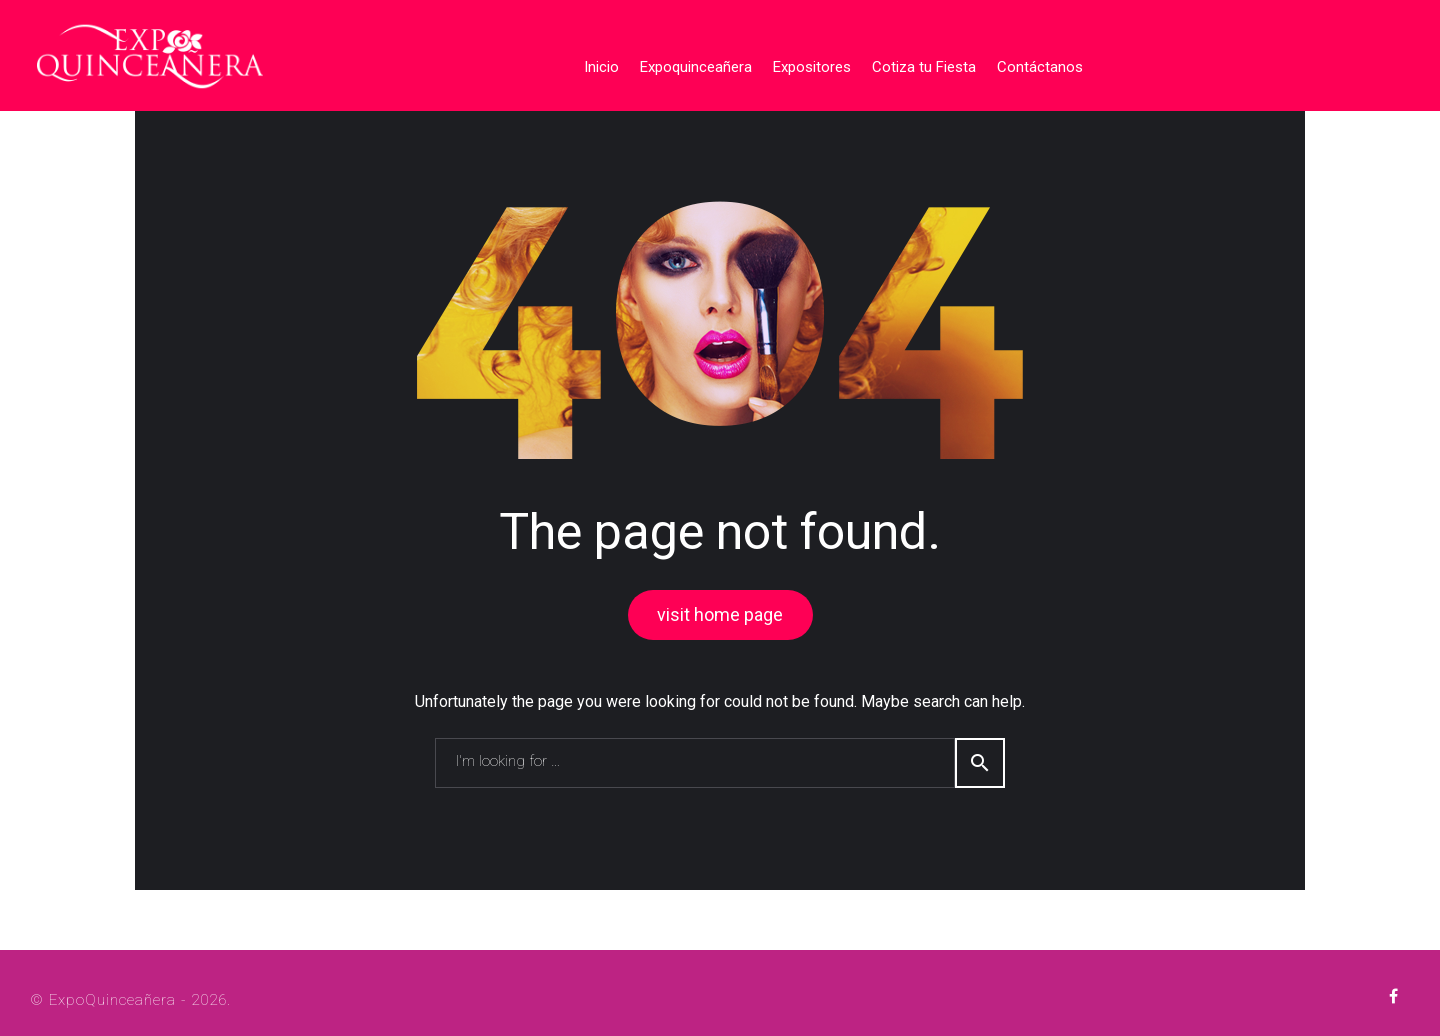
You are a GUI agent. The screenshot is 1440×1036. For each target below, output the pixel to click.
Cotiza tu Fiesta (916, 63)
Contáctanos (1032, 63)
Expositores (804, 63)
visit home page (720, 609)
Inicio (593, 63)
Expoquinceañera (688, 63)
